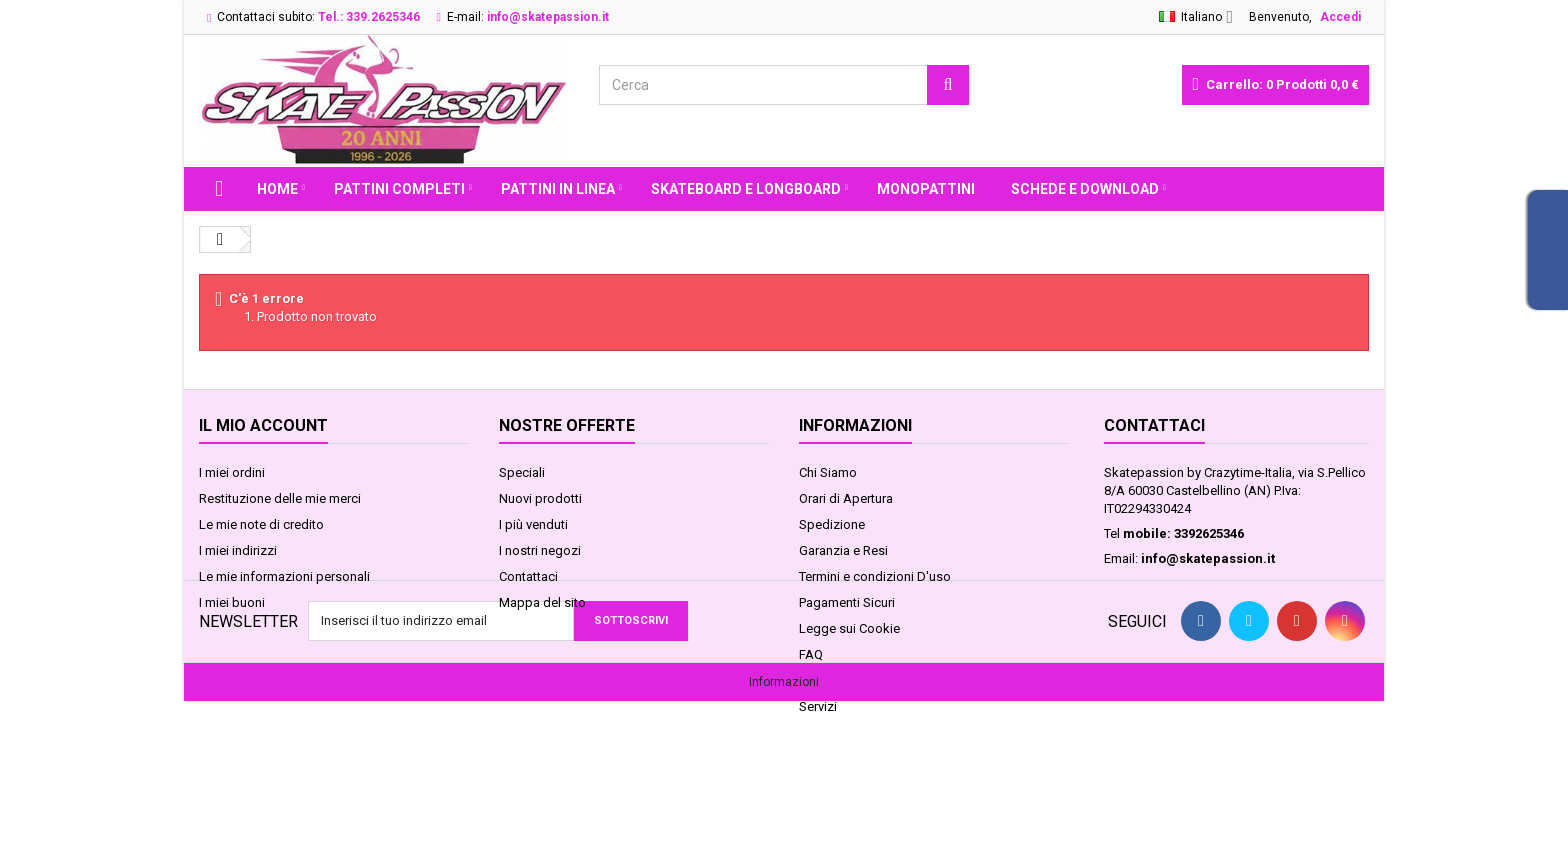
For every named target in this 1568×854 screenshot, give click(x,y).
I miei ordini (232, 472)
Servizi (818, 706)
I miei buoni (232, 602)
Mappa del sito (542, 602)
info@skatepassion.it (1208, 558)
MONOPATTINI (926, 189)
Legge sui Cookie (849, 628)
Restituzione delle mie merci (280, 498)
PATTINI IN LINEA (558, 189)
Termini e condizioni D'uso (875, 576)
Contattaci (528, 576)
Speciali (522, 472)
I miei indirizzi (238, 550)
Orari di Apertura (846, 498)
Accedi (1340, 17)
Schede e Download (1085, 189)
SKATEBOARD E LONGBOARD (746, 189)
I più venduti (533, 524)
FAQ (811, 654)
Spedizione (832, 524)
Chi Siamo (828, 472)
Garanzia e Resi (843, 550)
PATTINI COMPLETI (399, 189)
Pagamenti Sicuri (847, 602)
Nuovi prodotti (540, 498)
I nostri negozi (540, 550)
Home (277, 189)
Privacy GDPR (837, 680)
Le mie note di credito (261, 524)
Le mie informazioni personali (284, 576)
